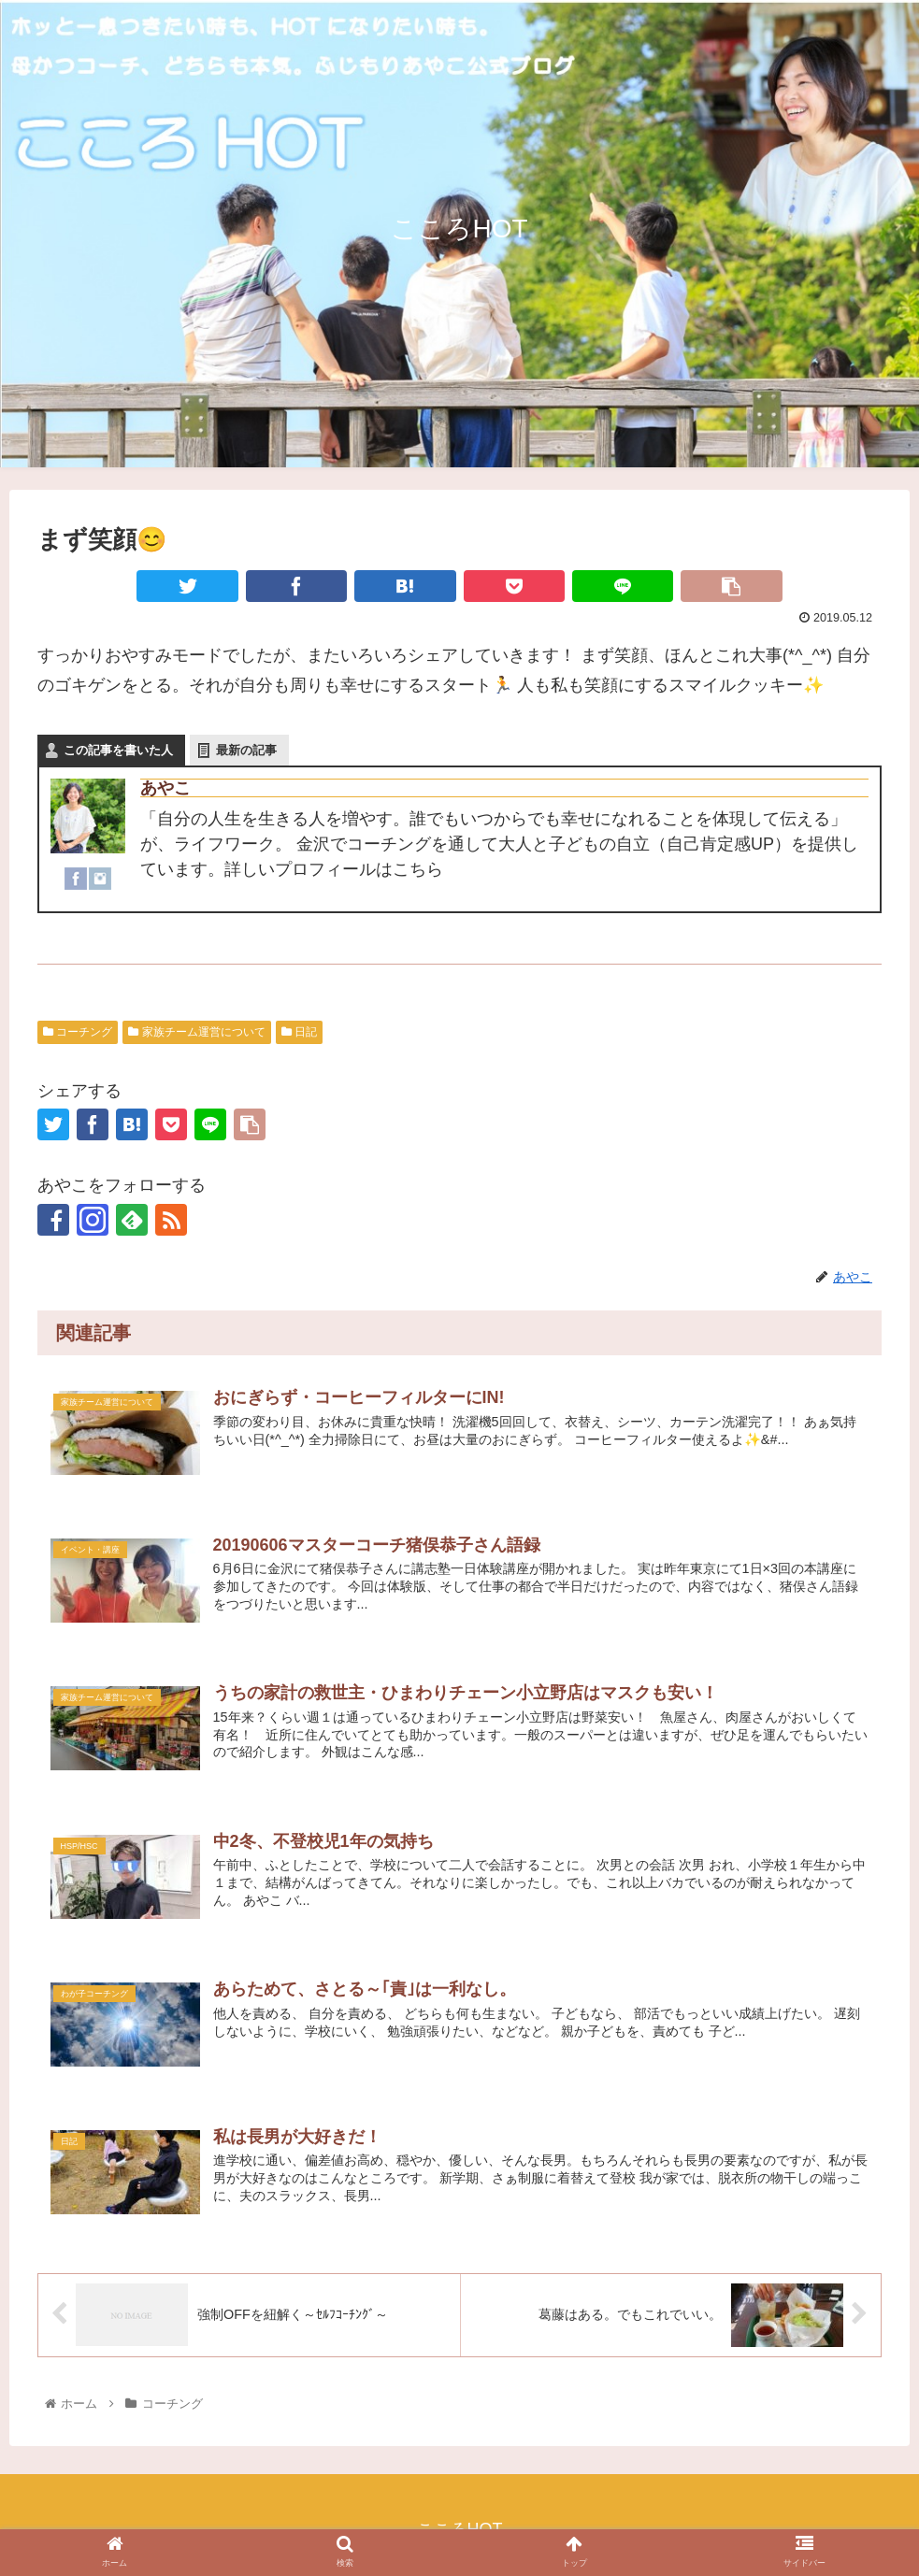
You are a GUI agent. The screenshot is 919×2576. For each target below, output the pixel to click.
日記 (299, 1031)
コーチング (77, 1031)
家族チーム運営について (196, 1031)
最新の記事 (246, 750)
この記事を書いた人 (118, 750)
